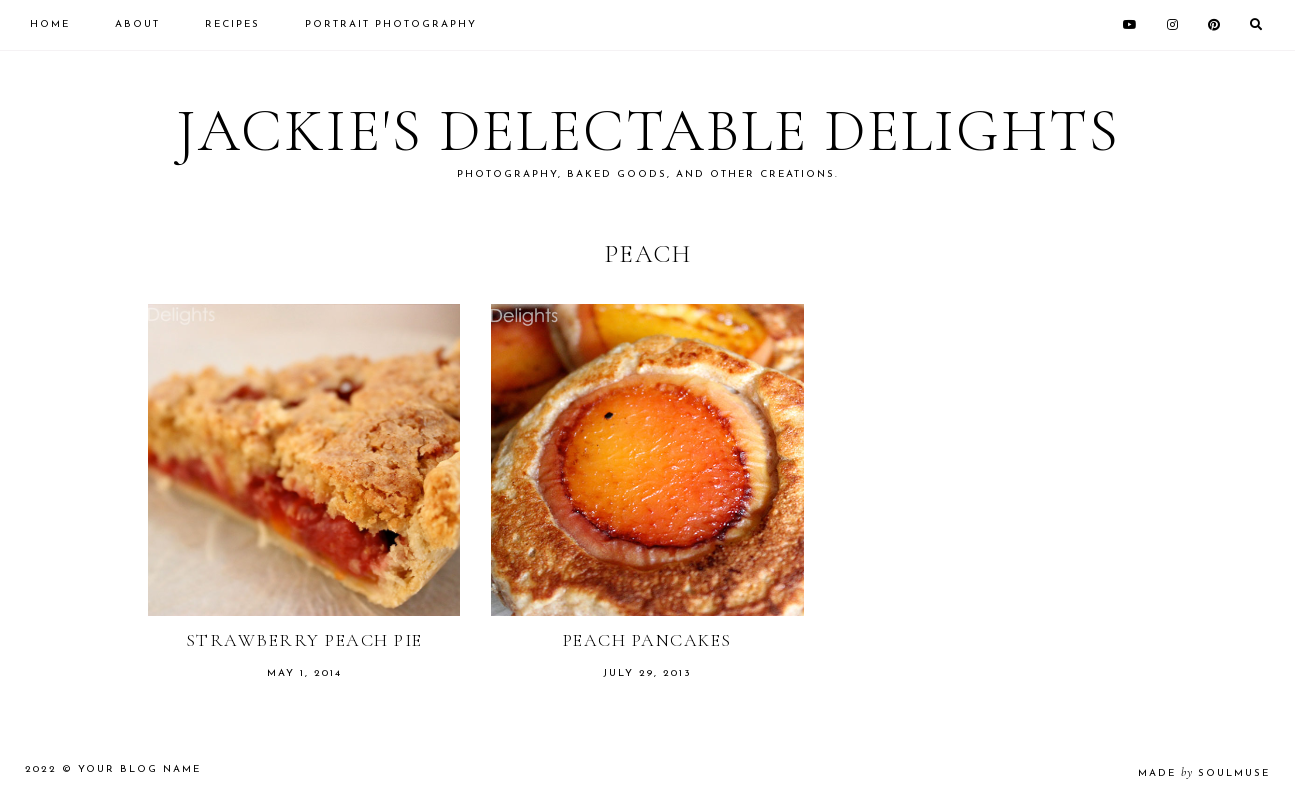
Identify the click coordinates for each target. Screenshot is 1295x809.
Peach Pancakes (647, 640)
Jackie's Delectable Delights (648, 131)
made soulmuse (1204, 773)
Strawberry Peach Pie (304, 640)
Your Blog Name (139, 769)
